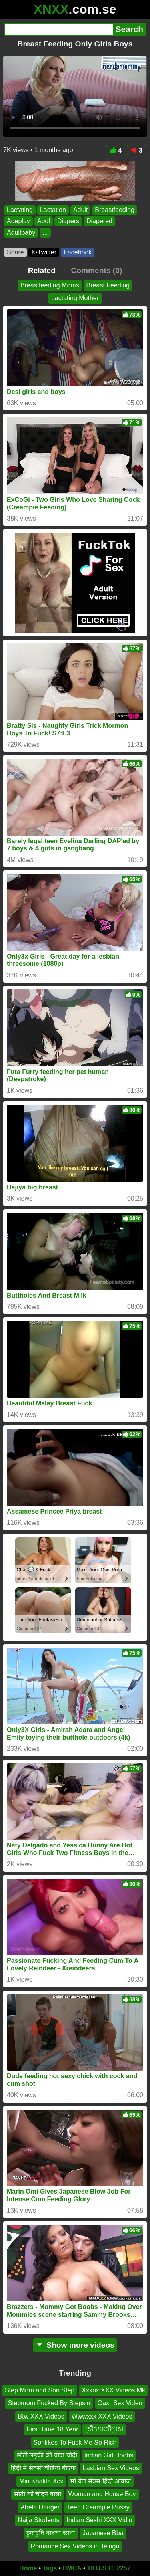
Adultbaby (21, 232)
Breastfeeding (114, 209)
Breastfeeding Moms (49, 285)
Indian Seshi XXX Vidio (99, 2519)
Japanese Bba (102, 2533)
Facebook (78, 252)
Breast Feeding (108, 285)
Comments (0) (96, 270)
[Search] (58, 29)
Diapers (68, 221)
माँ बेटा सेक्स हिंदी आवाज (100, 2480)
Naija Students (38, 2519)
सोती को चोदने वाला (37, 2494)
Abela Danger (40, 2506)
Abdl (43, 221)
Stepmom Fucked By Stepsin (49, 2403)
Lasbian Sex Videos (111, 2468)
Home (28, 2568)
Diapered (99, 221)
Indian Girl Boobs (109, 2454)
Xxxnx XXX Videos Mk (113, 2390)
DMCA (72, 2568)
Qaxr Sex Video (120, 2403)
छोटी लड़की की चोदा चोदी (47, 2454)
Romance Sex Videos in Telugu (75, 2545)
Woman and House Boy (102, 2494)
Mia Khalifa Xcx (41, 2480)
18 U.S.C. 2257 (109, 2568)
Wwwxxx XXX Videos (102, 2415)
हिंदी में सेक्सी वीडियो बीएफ (43, 2468)
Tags (49, 2568)
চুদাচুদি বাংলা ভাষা (50, 2533)
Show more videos (75, 2345)
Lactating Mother (75, 298)
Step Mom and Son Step (39, 2390)
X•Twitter (43, 252)
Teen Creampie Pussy (98, 2506)
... (45, 232)
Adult (80, 209)
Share (15, 252)
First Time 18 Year (52, 2429)
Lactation (53, 209)
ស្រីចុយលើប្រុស (104, 2429)
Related (42, 270)
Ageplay (18, 221)
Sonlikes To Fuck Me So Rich (75, 2442)
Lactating (20, 209)
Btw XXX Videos (41, 2415)
